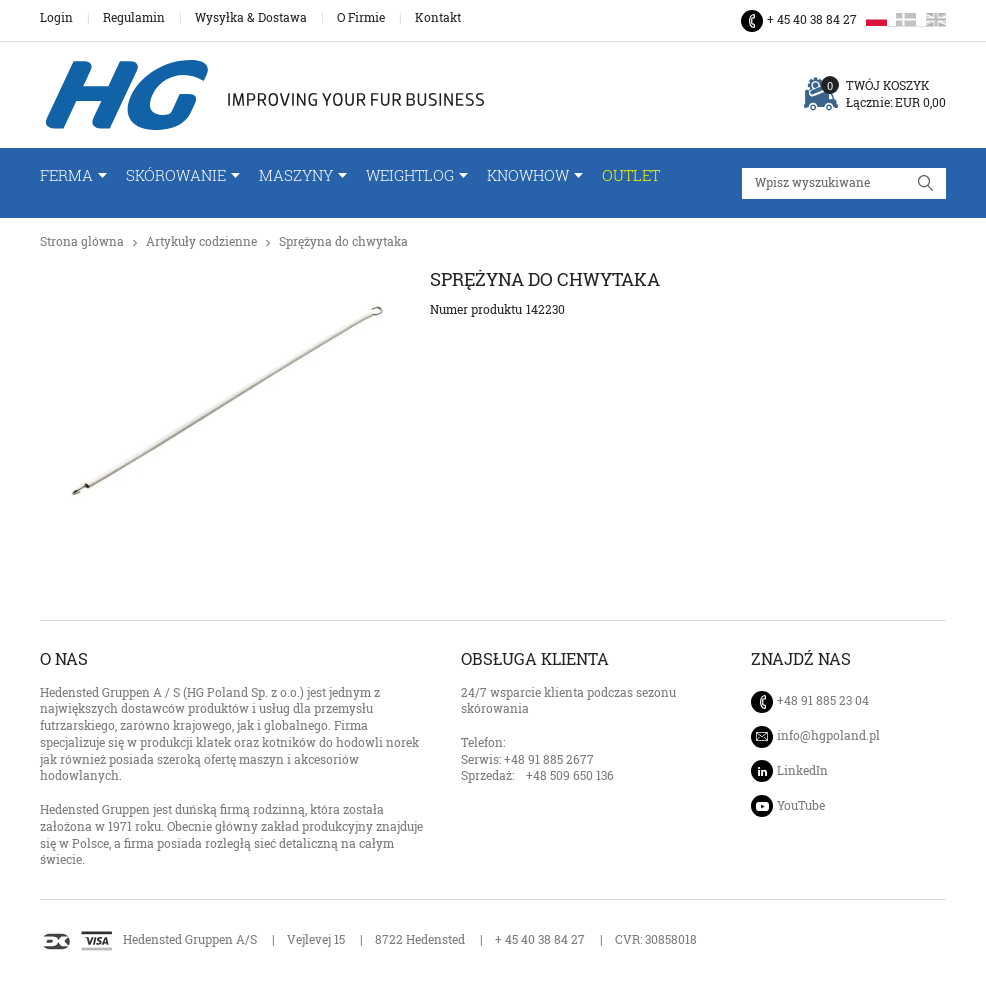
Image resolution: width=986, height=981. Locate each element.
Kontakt (438, 18)
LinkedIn (802, 770)
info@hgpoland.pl (828, 736)
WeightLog (410, 175)
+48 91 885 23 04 (823, 700)
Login (56, 18)
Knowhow (528, 175)
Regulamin (134, 18)
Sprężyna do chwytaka (343, 241)
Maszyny (296, 175)
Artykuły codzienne (201, 241)
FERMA (66, 175)
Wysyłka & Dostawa (251, 18)
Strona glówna (82, 241)
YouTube (801, 805)
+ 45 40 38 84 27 (812, 19)
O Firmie (361, 18)
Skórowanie (176, 175)
